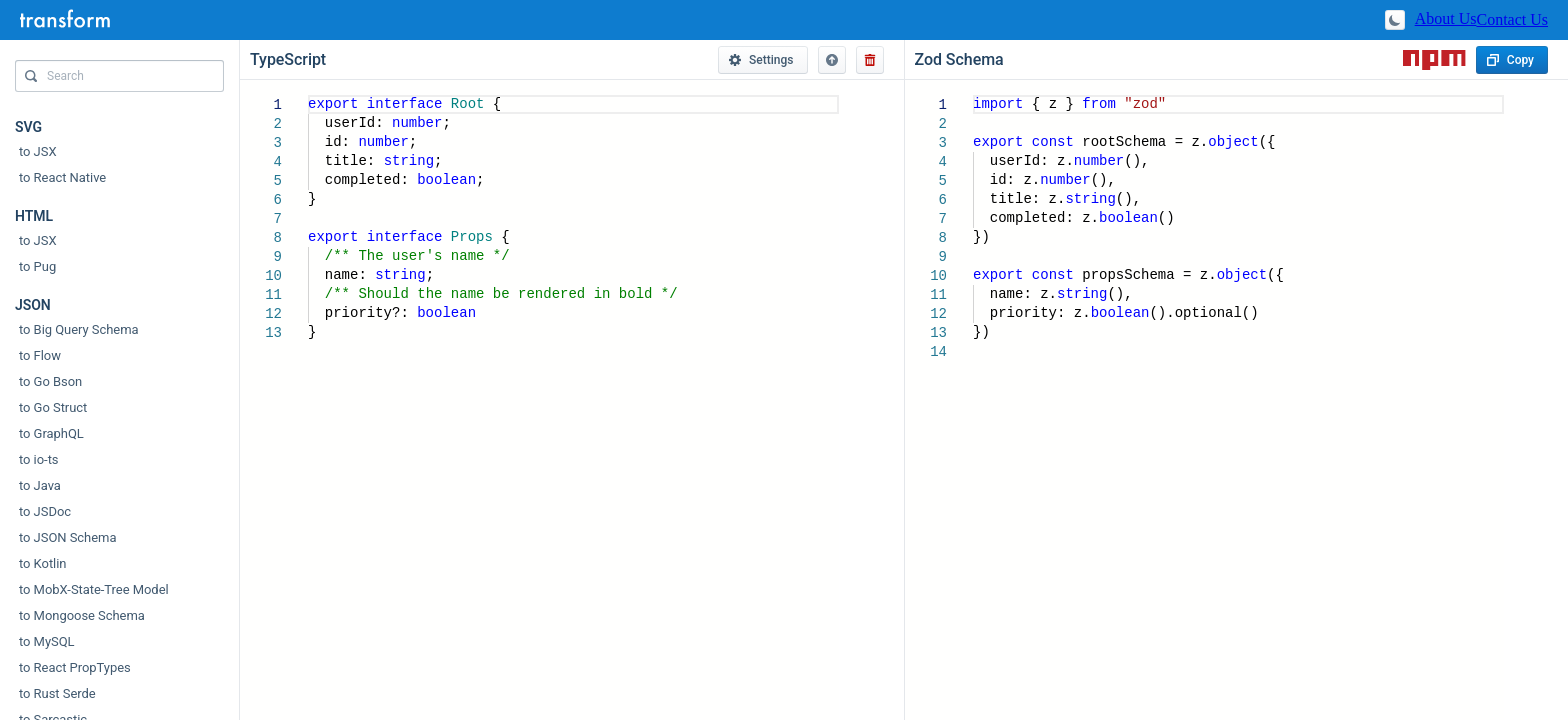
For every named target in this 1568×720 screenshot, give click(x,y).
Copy (1510, 60)
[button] (832, 60)
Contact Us (1512, 19)
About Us (1446, 18)
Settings (761, 60)
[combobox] (119, 81)
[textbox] (308, 95)
